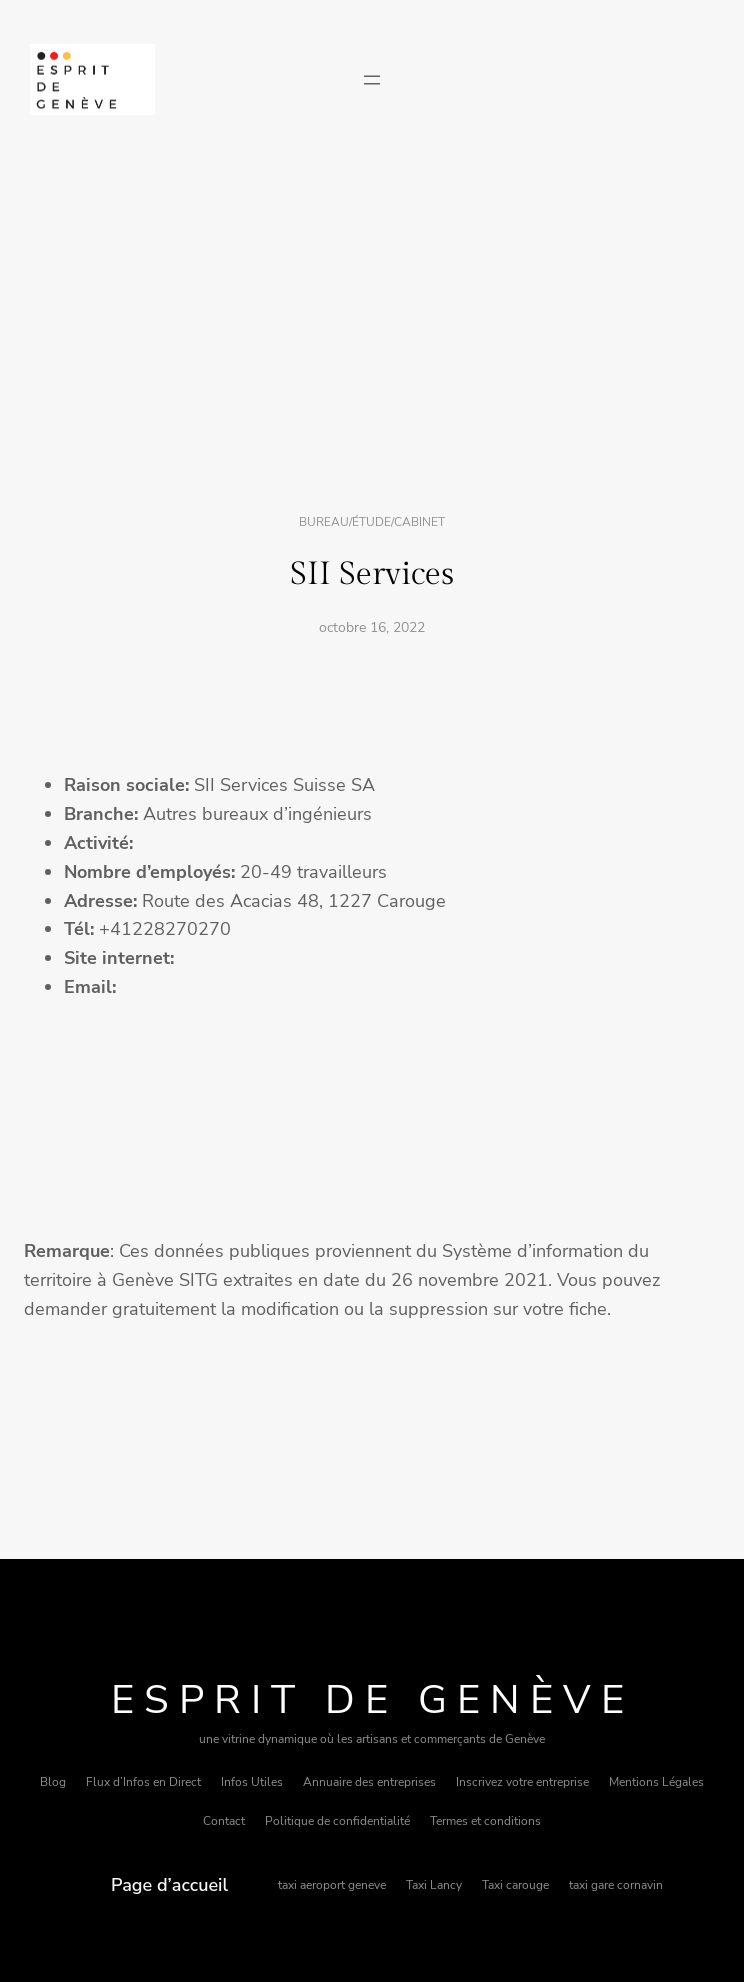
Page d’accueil (169, 1885)
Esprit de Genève (372, 1700)
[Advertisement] (372, 323)
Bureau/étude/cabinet (372, 522)
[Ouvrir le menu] (372, 80)
